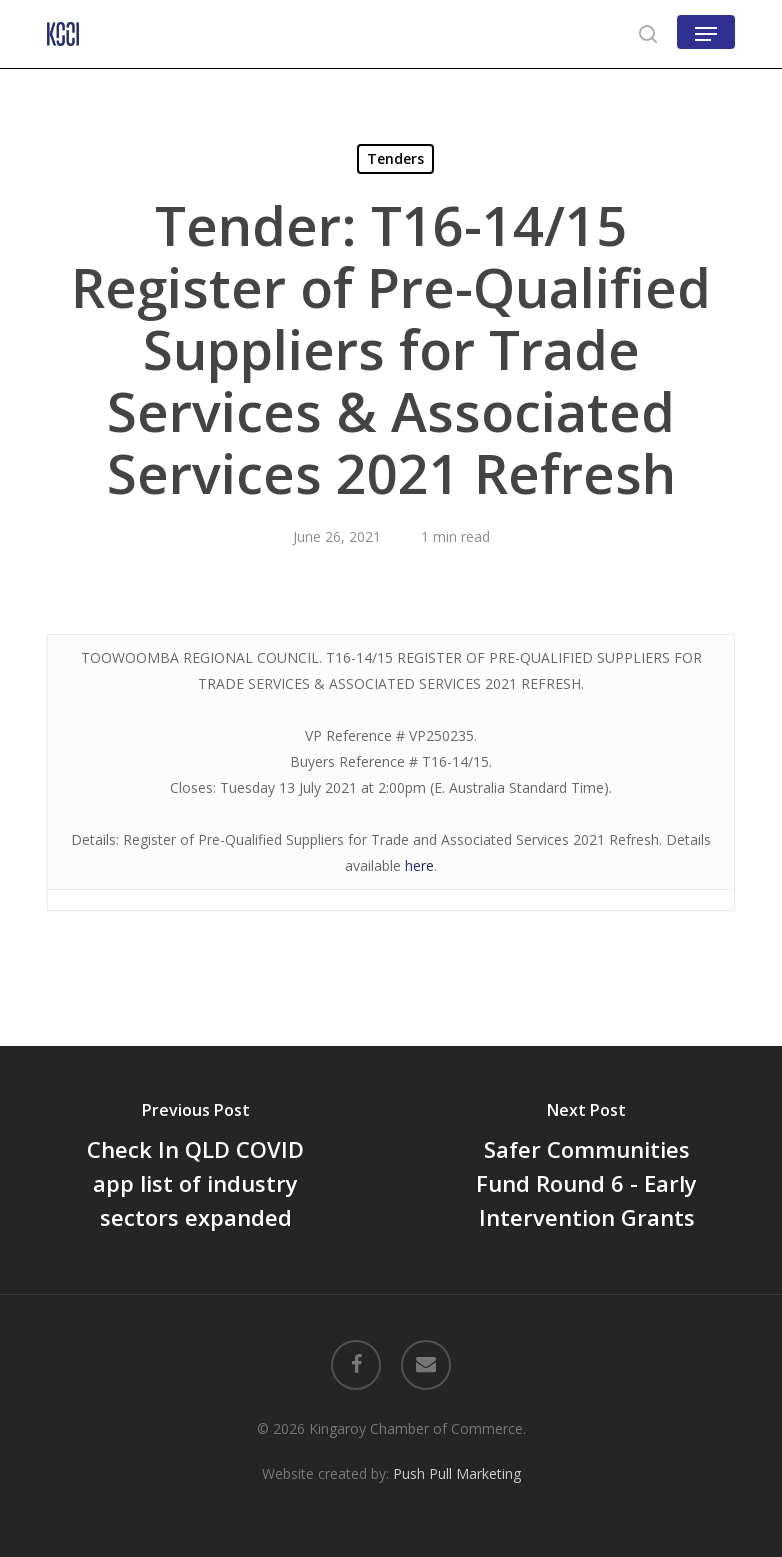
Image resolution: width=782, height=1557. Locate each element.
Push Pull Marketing (457, 1473)
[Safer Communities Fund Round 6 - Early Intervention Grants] (586, 1169)
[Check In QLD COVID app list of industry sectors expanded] (195, 1169)
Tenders (395, 158)
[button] (706, 34)
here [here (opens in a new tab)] (419, 865)
